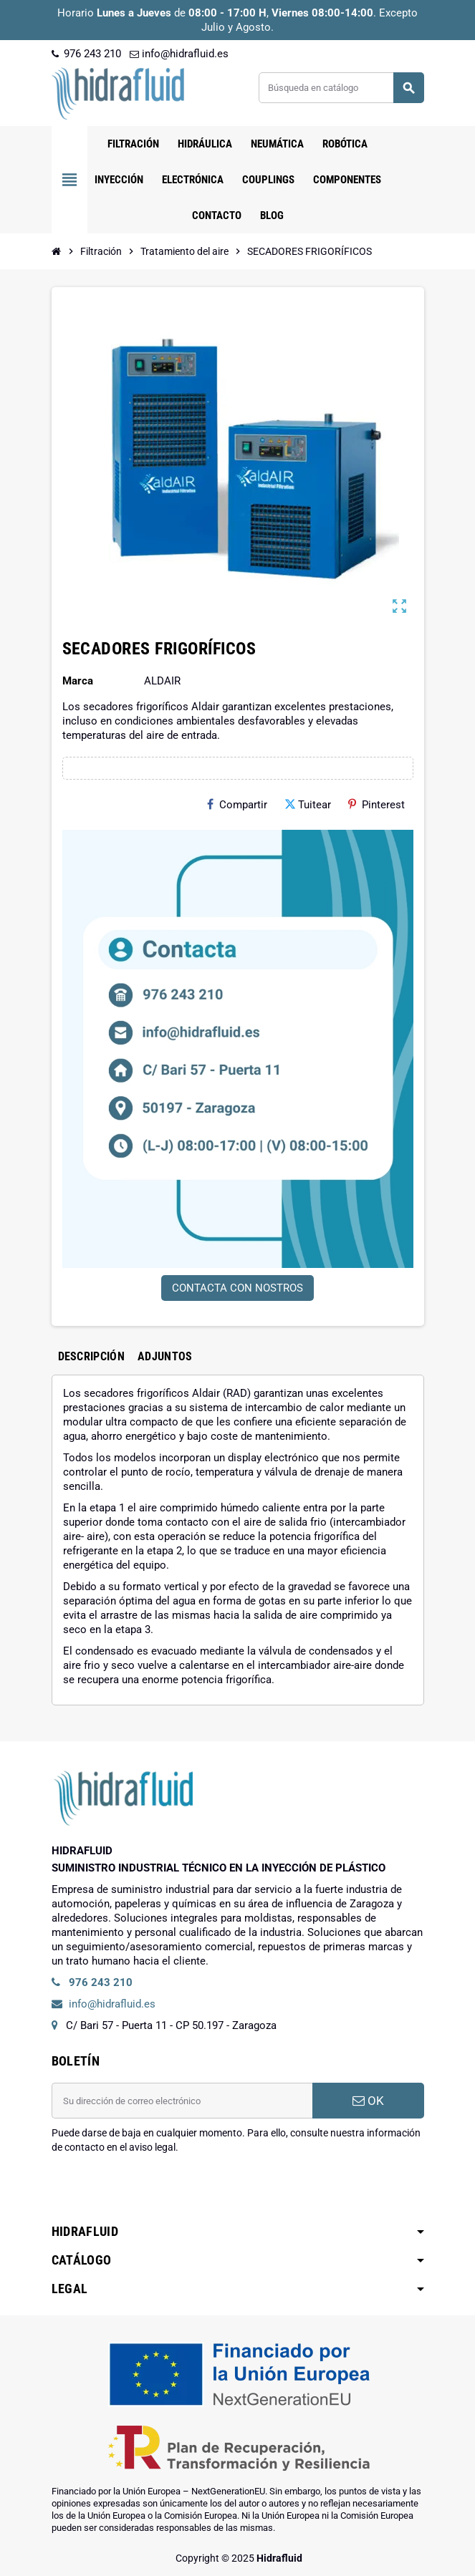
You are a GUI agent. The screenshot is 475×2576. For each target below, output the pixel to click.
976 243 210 (86, 53)
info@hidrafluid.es (179, 53)
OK (368, 2100)
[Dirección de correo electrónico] (182, 2101)
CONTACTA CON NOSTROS (237, 1288)
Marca (77, 680)
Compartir (237, 804)
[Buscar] (341, 87)
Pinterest (376, 804)
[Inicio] (56, 251)
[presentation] (160, 2191)
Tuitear (307, 804)
